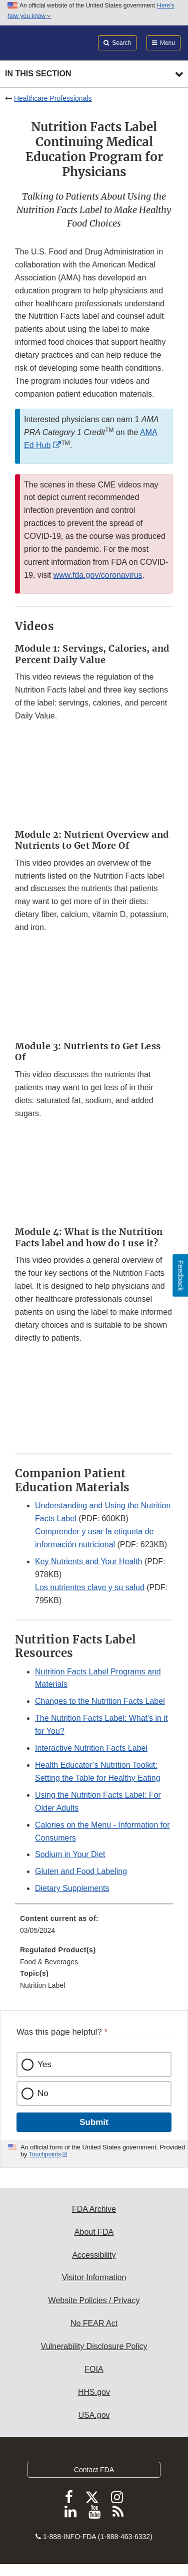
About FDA (94, 2232)
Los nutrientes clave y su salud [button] (89, 1587)
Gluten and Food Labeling (81, 1871)
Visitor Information (94, 2277)
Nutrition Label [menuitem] (42, 1985)
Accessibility (94, 2255)
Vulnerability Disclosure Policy (94, 2346)
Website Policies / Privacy (94, 2300)
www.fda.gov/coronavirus (98, 575)
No (43, 2093)
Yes (45, 2064)
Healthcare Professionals (53, 98)
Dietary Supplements (72, 1888)
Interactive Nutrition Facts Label (91, 1748)
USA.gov (94, 2415)
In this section (38, 73)
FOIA (93, 2369)
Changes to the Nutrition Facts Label (100, 1701)
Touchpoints (45, 2154)
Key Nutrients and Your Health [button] (88, 1561)
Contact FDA (94, 2470)
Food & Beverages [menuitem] (49, 1962)
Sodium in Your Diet (70, 1854)
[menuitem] (94, 1928)
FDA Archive (94, 2209)
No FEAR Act (94, 2323)
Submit (94, 2122)
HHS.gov (94, 2392)
